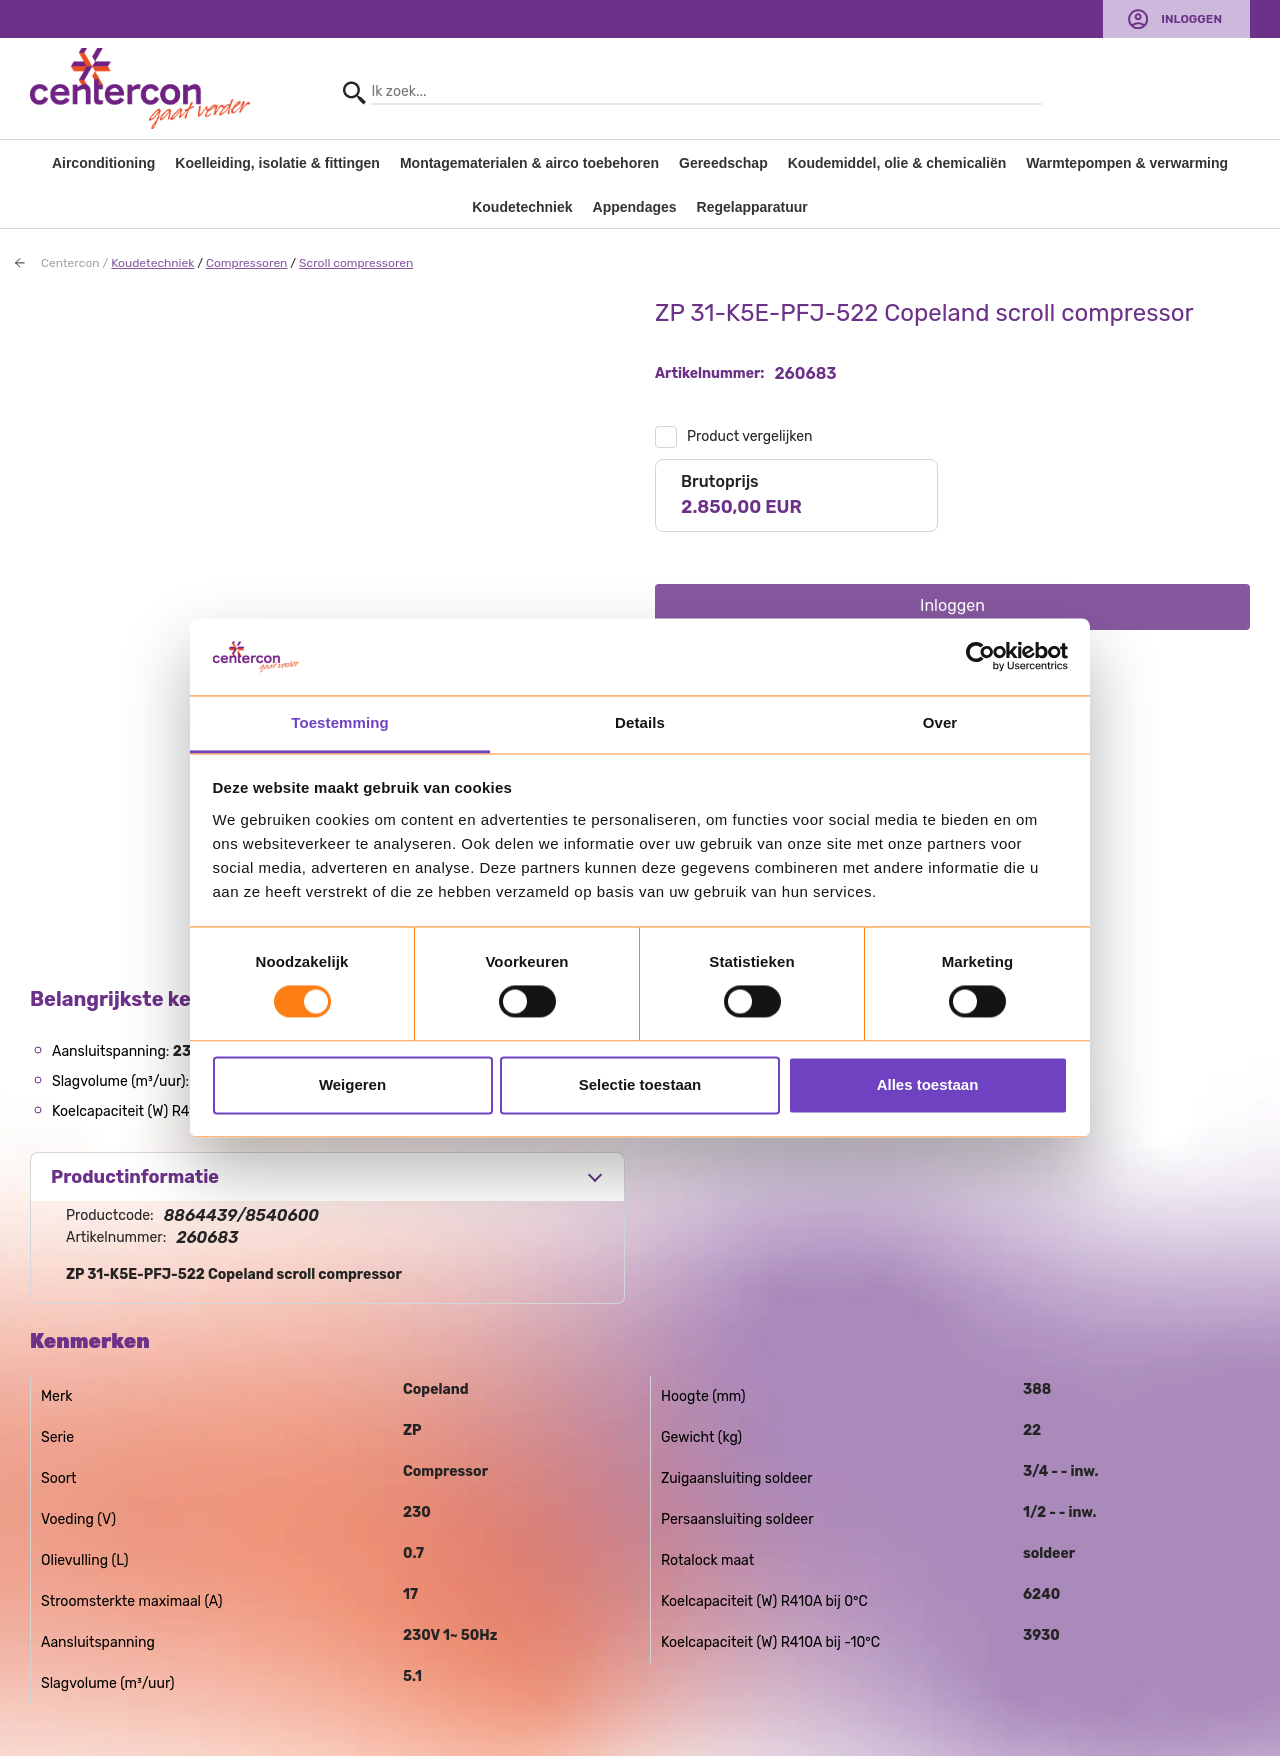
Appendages (635, 207)
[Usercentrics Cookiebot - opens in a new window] (980, 657)
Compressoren (246, 263)
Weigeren (352, 1084)
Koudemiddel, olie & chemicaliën (897, 163)
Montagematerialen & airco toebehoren (529, 163)
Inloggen (1191, 19)
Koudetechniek (522, 207)
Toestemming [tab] (340, 722)
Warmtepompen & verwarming (1127, 163)
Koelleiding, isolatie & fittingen (277, 163)
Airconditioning (103, 163)
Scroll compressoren (356, 263)
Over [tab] (940, 722)
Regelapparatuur (752, 207)
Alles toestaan (928, 1084)
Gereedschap (723, 163)
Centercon (70, 263)
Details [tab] (640, 722)
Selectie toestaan (640, 1084)
